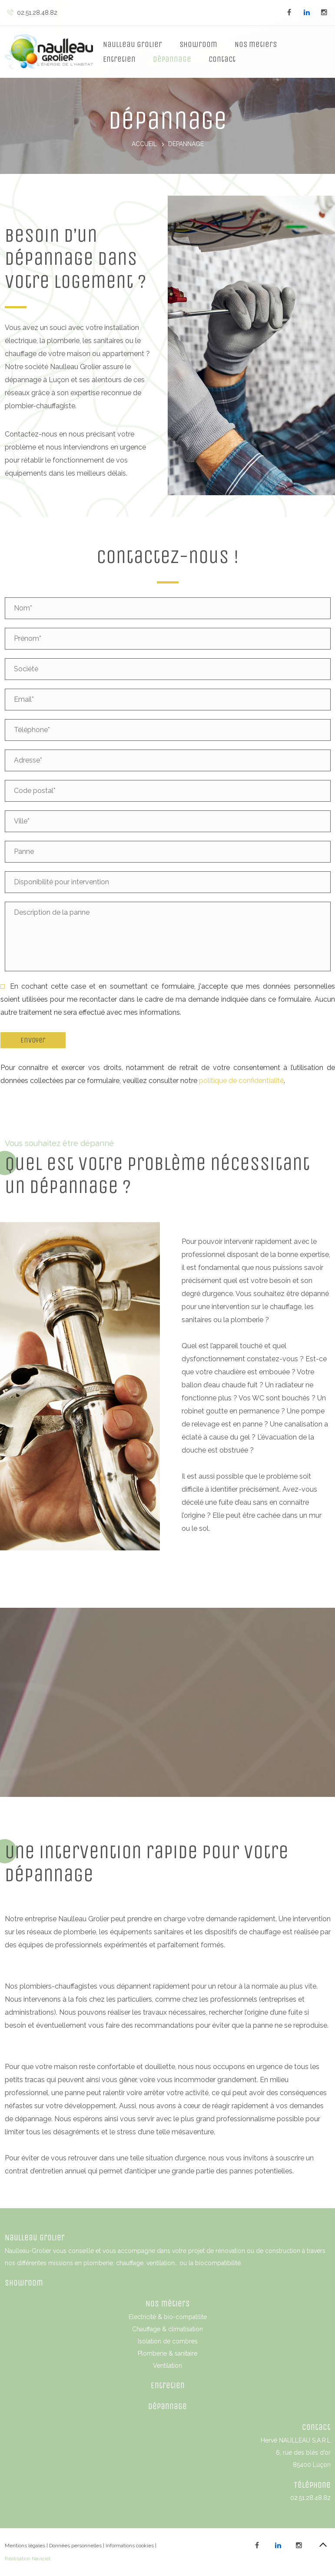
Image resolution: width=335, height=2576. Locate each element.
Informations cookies (130, 2546)
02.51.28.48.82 (32, 12)
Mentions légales (25, 2546)
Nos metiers (256, 44)
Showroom (198, 44)
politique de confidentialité (241, 1080)
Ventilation (167, 2365)
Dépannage (172, 59)
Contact (222, 59)
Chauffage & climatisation (167, 2329)
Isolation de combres (168, 2341)
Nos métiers (168, 2304)
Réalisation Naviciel (27, 2559)
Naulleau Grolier (132, 44)
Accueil (144, 144)
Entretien (119, 59)
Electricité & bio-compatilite (168, 2316)
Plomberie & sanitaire (167, 2353)
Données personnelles (75, 2546)
